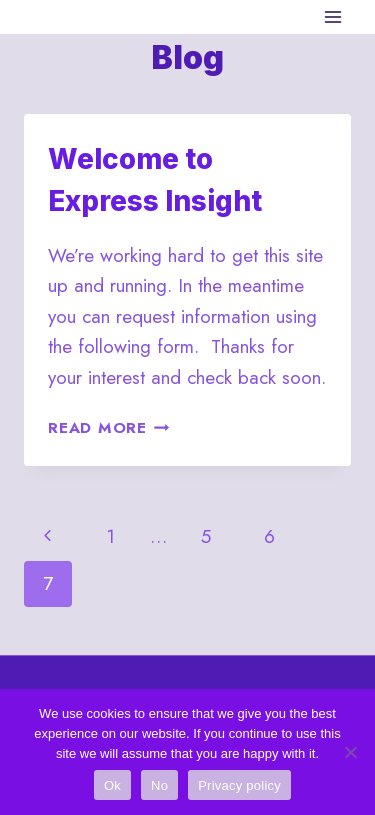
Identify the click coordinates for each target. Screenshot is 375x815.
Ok (112, 785)
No (159, 785)
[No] (350, 752)
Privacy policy (239, 785)
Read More (109, 428)
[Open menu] (332, 16)
